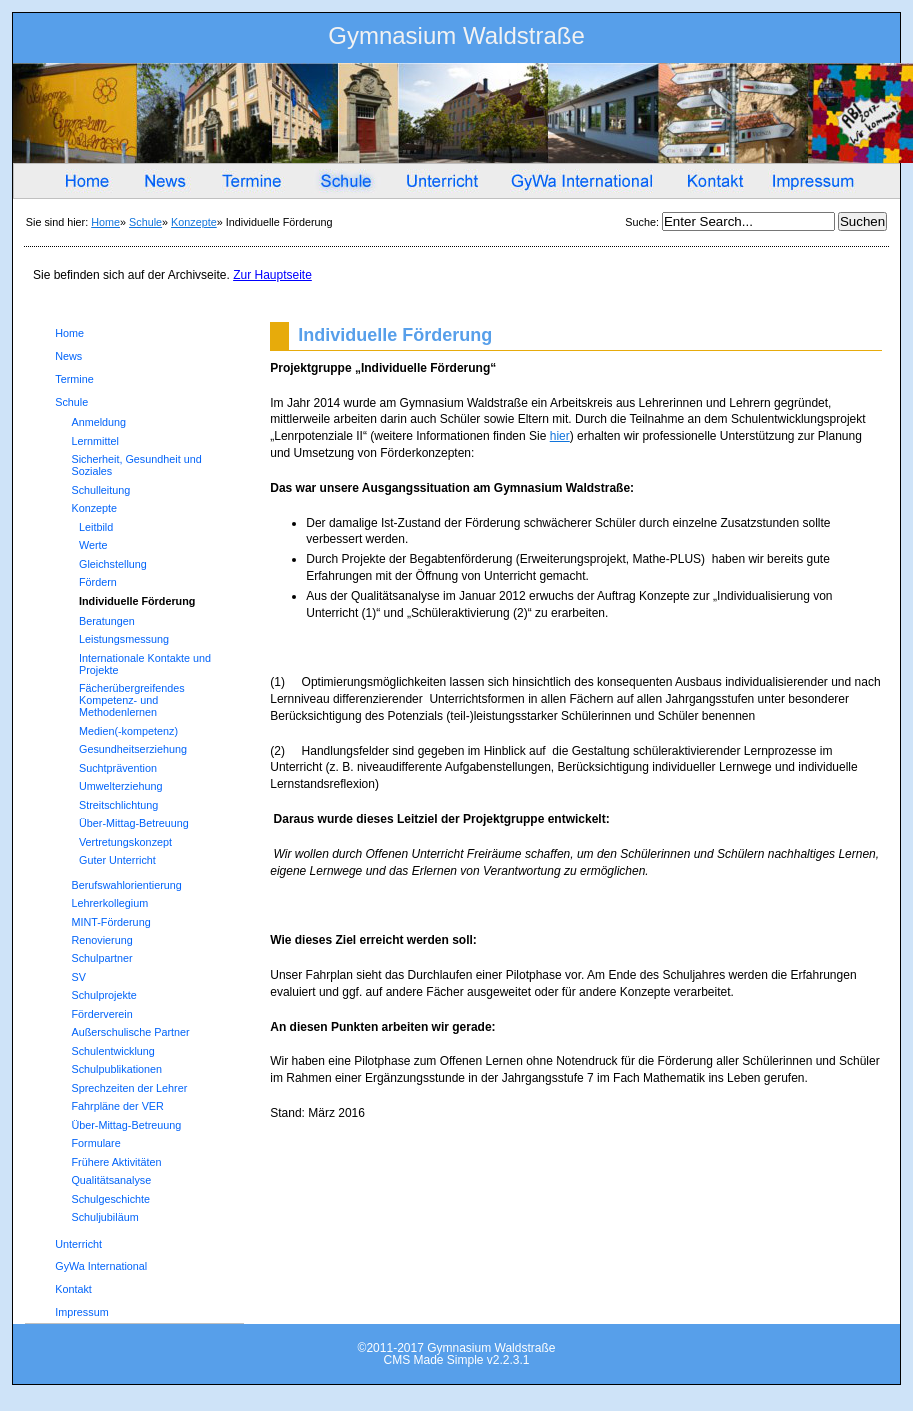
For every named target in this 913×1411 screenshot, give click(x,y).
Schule (145, 222)
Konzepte (194, 222)
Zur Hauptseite (272, 275)
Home (105, 222)
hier (560, 436)
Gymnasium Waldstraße (456, 39)
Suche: (643, 222)
